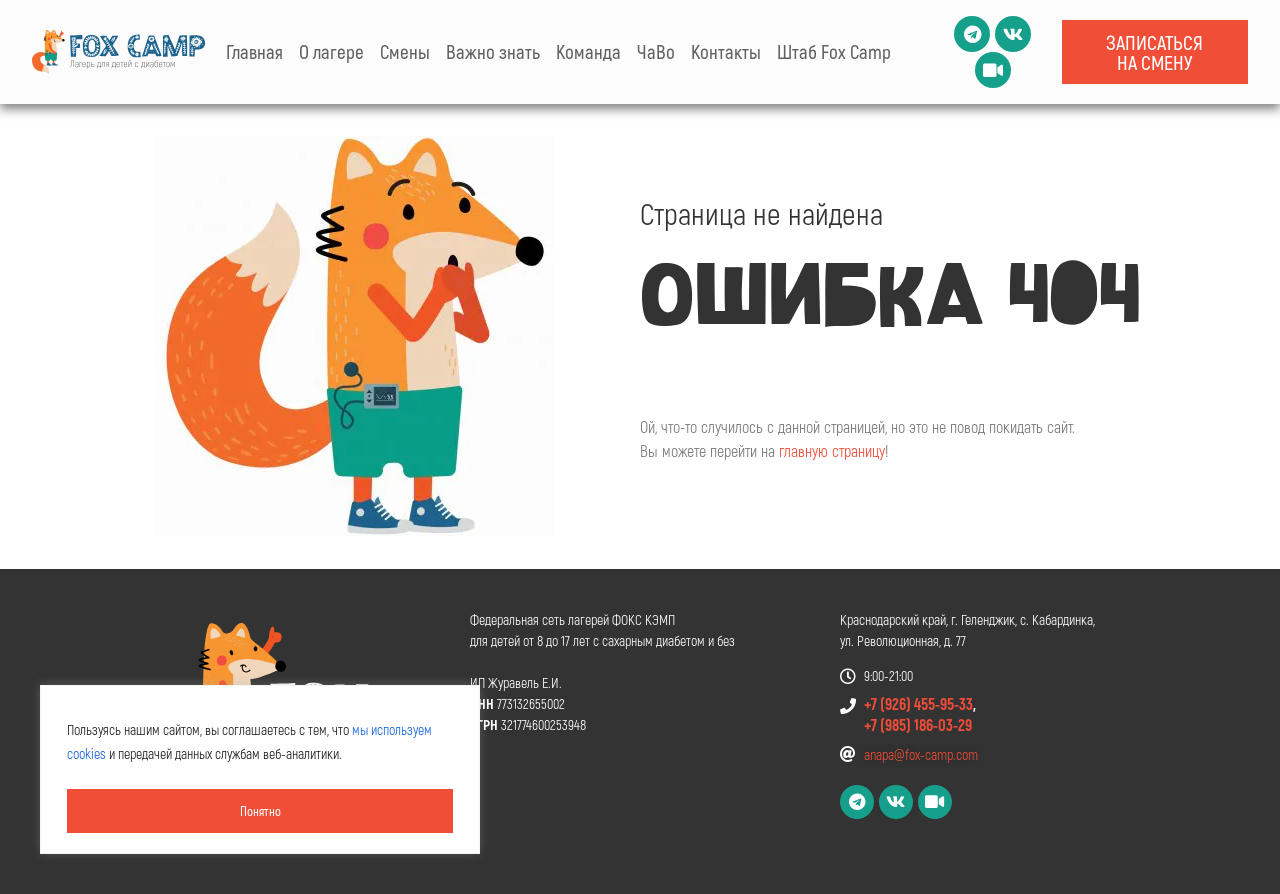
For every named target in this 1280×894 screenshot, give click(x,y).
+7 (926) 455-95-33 (918, 703)
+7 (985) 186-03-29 (918, 724)
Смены (405, 51)
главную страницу (832, 450)
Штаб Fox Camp (834, 51)
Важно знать (493, 51)
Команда (588, 51)
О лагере (331, 51)
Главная (254, 51)
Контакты (726, 51)
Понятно (260, 810)
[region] (260, 773)
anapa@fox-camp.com (921, 754)
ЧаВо (656, 51)
